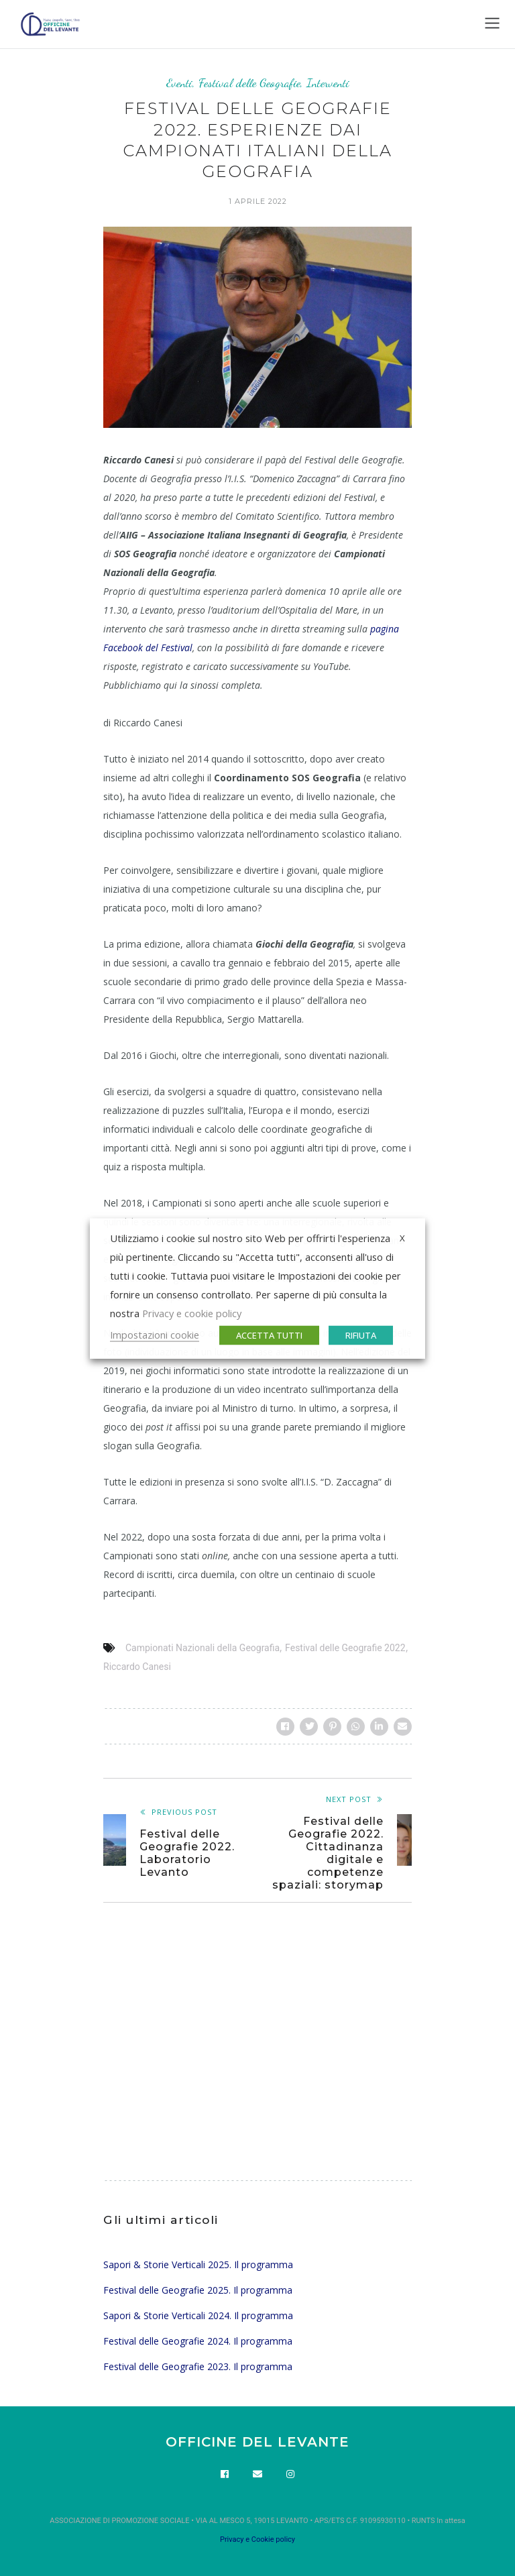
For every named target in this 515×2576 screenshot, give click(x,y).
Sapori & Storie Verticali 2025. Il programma (198, 2264)
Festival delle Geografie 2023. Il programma (197, 2366)
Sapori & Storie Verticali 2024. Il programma (198, 2315)
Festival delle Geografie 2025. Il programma (197, 2290)
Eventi (179, 83)
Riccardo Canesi (137, 1666)
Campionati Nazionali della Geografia (202, 1647)
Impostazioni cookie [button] (154, 1334)
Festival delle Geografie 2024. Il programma (197, 2341)
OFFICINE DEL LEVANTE (257, 2442)
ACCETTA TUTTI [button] (269, 1335)
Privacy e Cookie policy (257, 2539)
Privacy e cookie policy (191, 1312)
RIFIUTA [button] (360, 1335)
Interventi (327, 83)
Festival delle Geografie (249, 83)
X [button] (402, 1237)
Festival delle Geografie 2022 (345, 1647)
